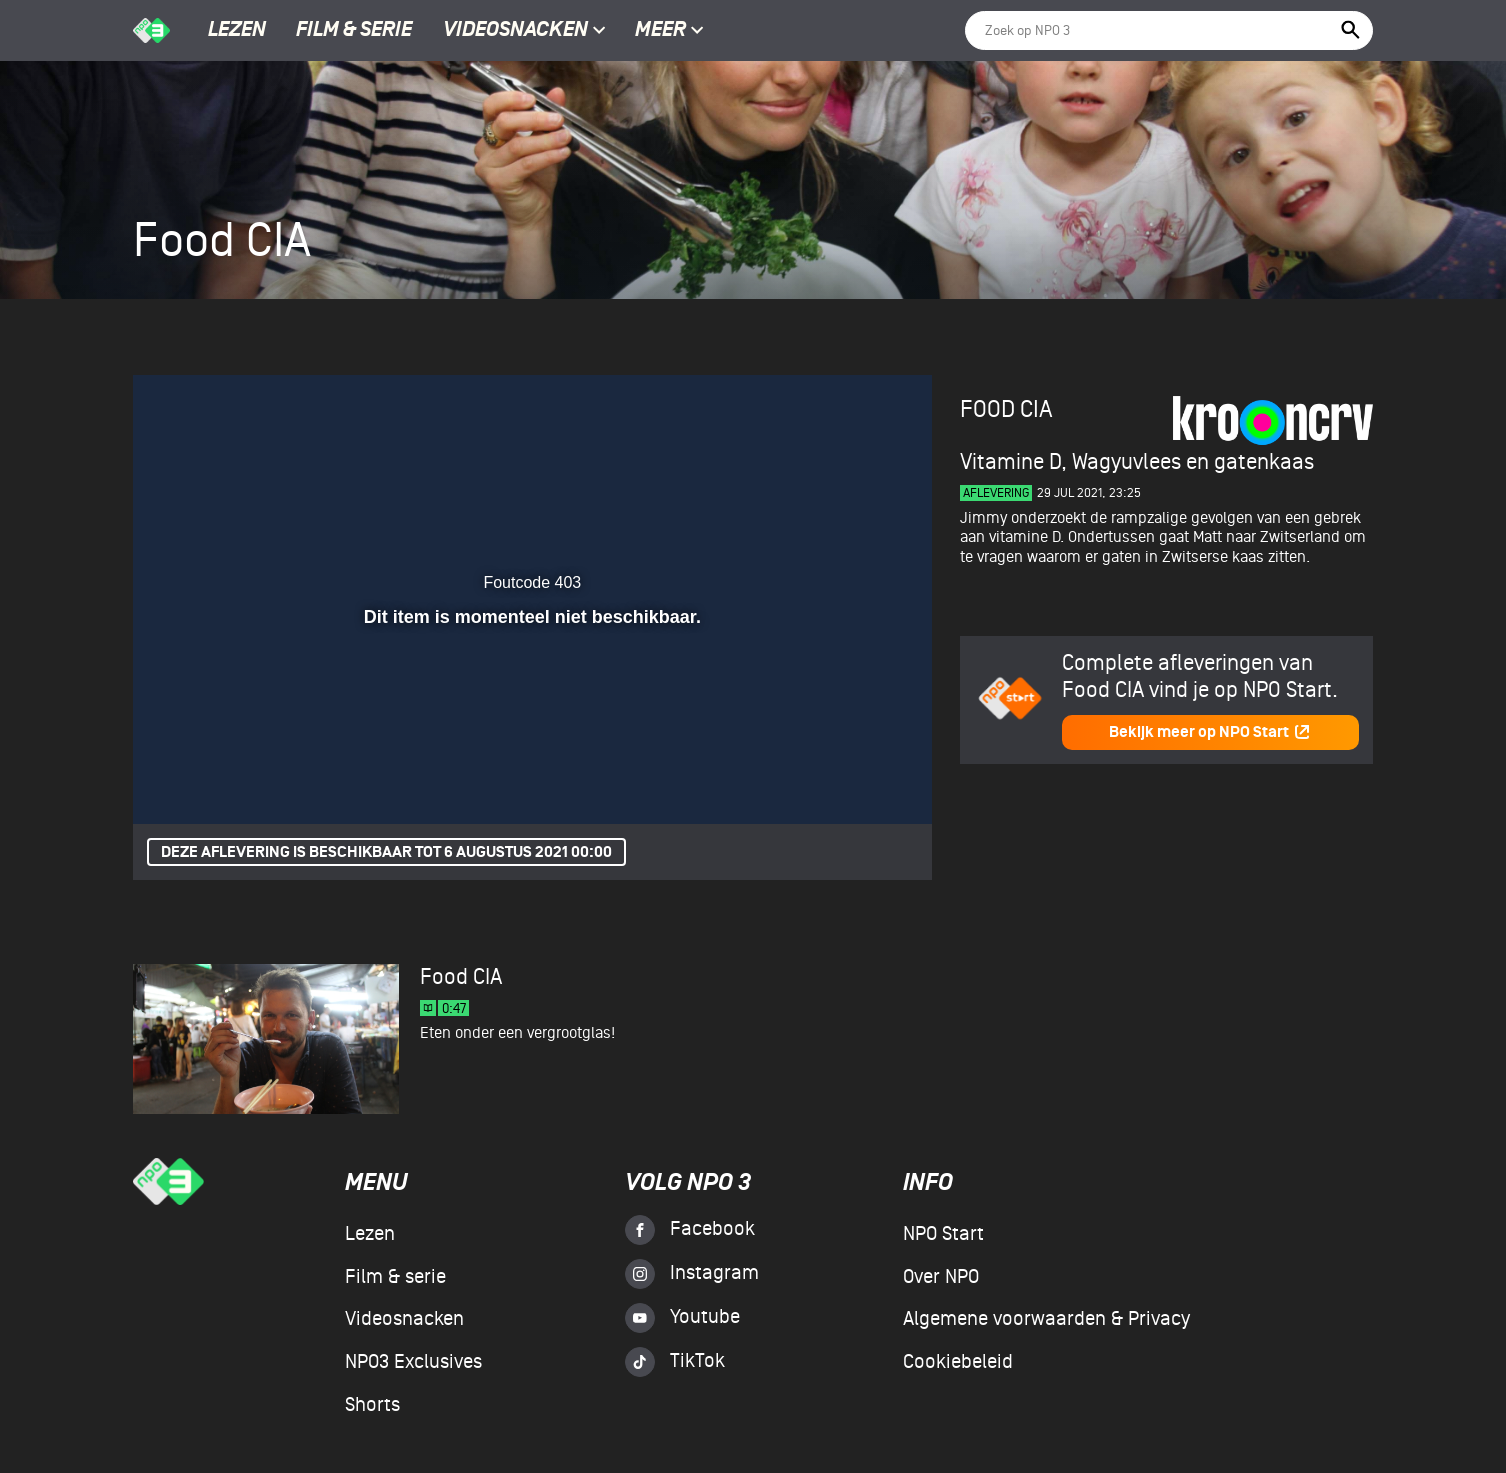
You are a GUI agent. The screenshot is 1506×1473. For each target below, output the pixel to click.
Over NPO (941, 1277)
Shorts (372, 1405)
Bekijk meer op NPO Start (1210, 732)
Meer (669, 31)
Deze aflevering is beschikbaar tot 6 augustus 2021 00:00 (386, 852)
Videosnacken (515, 31)
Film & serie (354, 31)
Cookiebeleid (958, 1362)
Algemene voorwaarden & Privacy (1046, 1319)
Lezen (237, 31)
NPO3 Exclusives (413, 1362)
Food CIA (1006, 409)
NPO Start (943, 1234)
